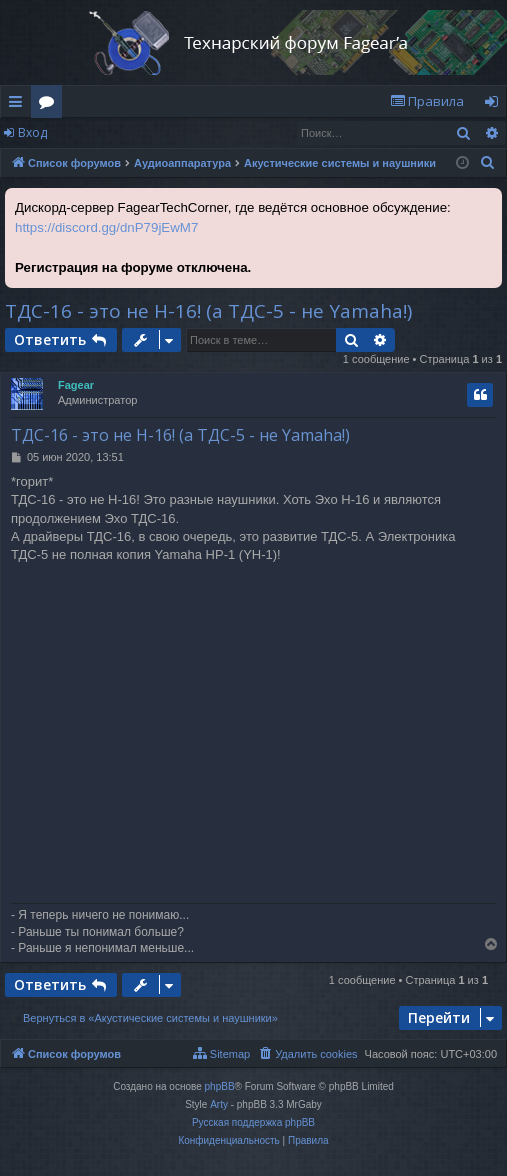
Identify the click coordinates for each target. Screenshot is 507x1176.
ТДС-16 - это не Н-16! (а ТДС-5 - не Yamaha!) (208, 311)
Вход (32, 132)
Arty (219, 1104)
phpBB (220, 1086)
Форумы (50, 105)
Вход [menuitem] (495, 105)
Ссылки (19, 105)
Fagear (76, 385)
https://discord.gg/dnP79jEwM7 (106, 227)
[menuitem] (427, 101)
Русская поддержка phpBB (253, 1122)
